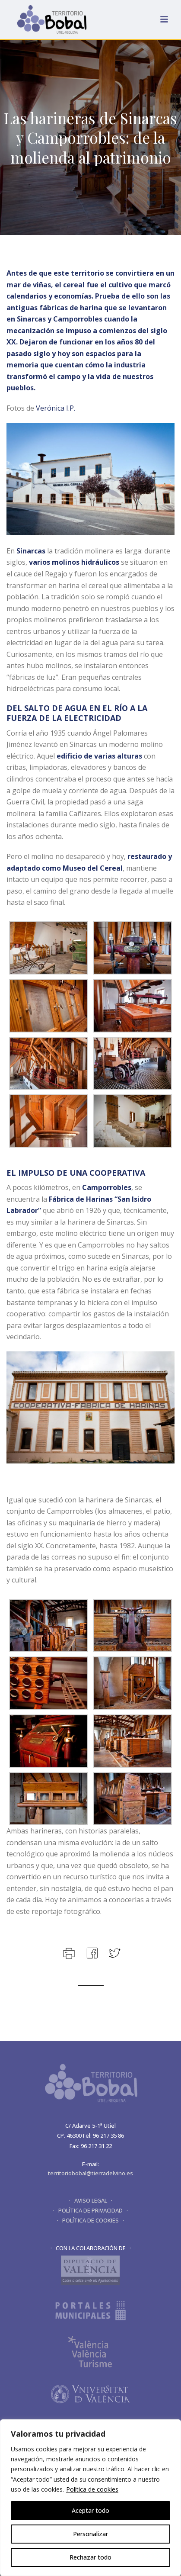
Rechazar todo (90, 2557)
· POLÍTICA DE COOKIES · (90, 2220)
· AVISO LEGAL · (90, 2200)
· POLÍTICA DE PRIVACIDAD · (90, 2210)
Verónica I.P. (55, 408)
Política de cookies (92, 2489)
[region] (90, 2497)
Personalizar (90, 2534)
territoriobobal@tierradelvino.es (90, 2173)
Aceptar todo (90, 2510)
